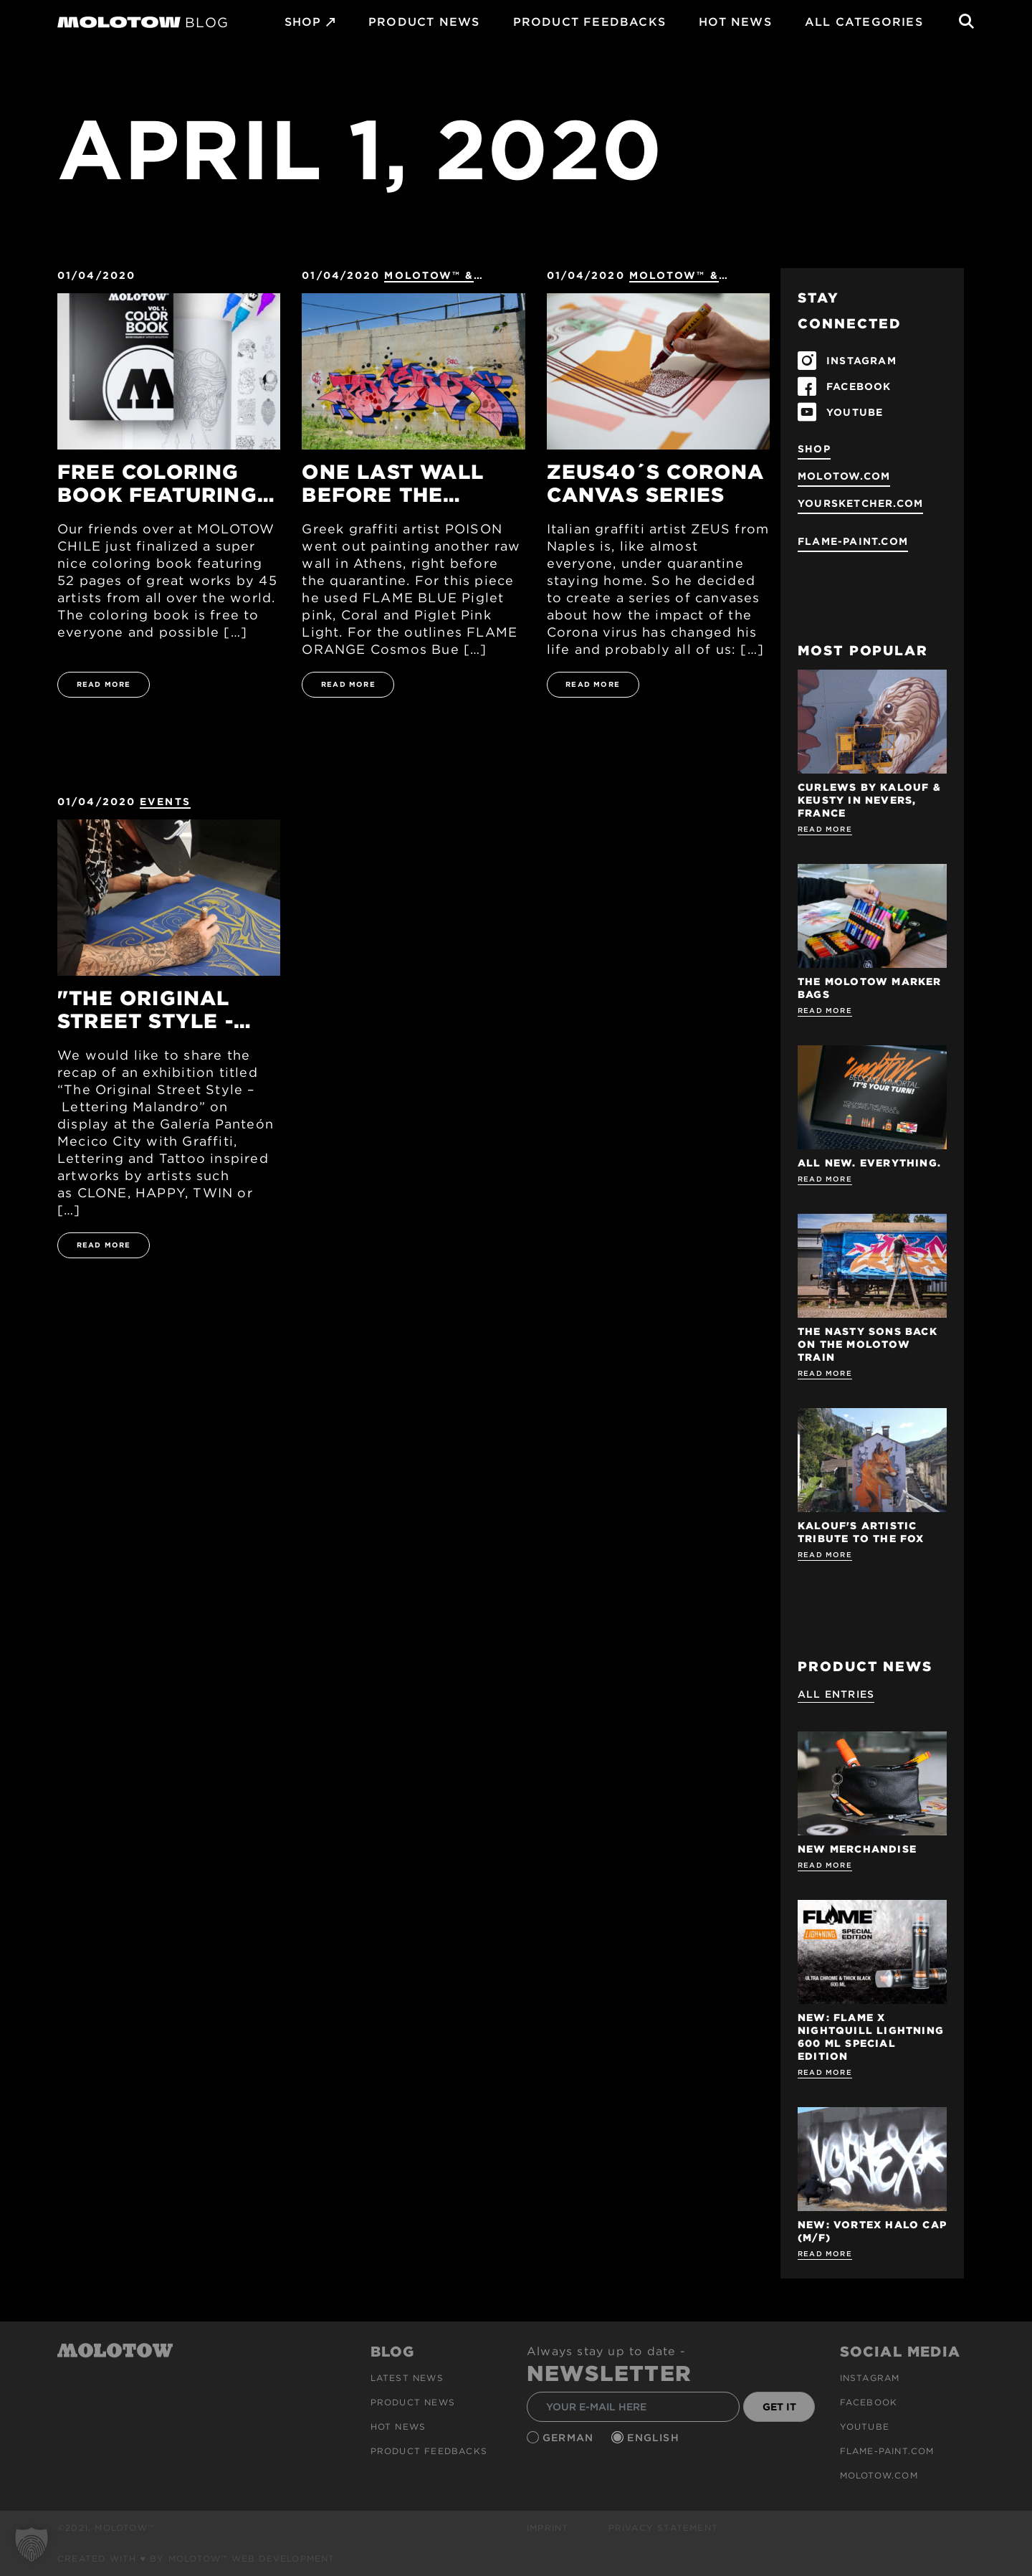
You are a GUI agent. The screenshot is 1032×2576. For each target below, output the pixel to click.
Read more (825, 828)
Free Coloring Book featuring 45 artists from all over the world (157, 483)
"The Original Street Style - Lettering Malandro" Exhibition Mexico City (145, 1009)
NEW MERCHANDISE (857, 1849)
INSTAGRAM (861, 360)
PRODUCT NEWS (423, 22)
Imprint (547, 2527)
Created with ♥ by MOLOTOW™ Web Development (196, 2558)
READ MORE (104, 684)
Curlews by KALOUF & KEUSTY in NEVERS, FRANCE (869, 800)
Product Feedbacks (589, 22)
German (570, 2437)
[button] (31, 2544)
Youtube (864, 2426)
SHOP (303, 22)
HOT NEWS (735, 22)
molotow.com (844, 476)
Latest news (407, 2377)
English (655, 2437)
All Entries (836, 1694)
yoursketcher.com (860, 503)
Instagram (870, 2377)
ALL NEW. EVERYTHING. (869, 1163)
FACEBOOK (859, 386)
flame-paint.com (853, 541)
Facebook (869, 2402)
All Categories (864, 22)
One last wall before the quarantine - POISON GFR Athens (393, 483)
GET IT (779, 2407)
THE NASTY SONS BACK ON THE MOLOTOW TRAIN (867, 1344)
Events (165, 801)
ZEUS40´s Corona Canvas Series (656, 483)
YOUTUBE (854, 412)
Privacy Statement (663, 2527)
